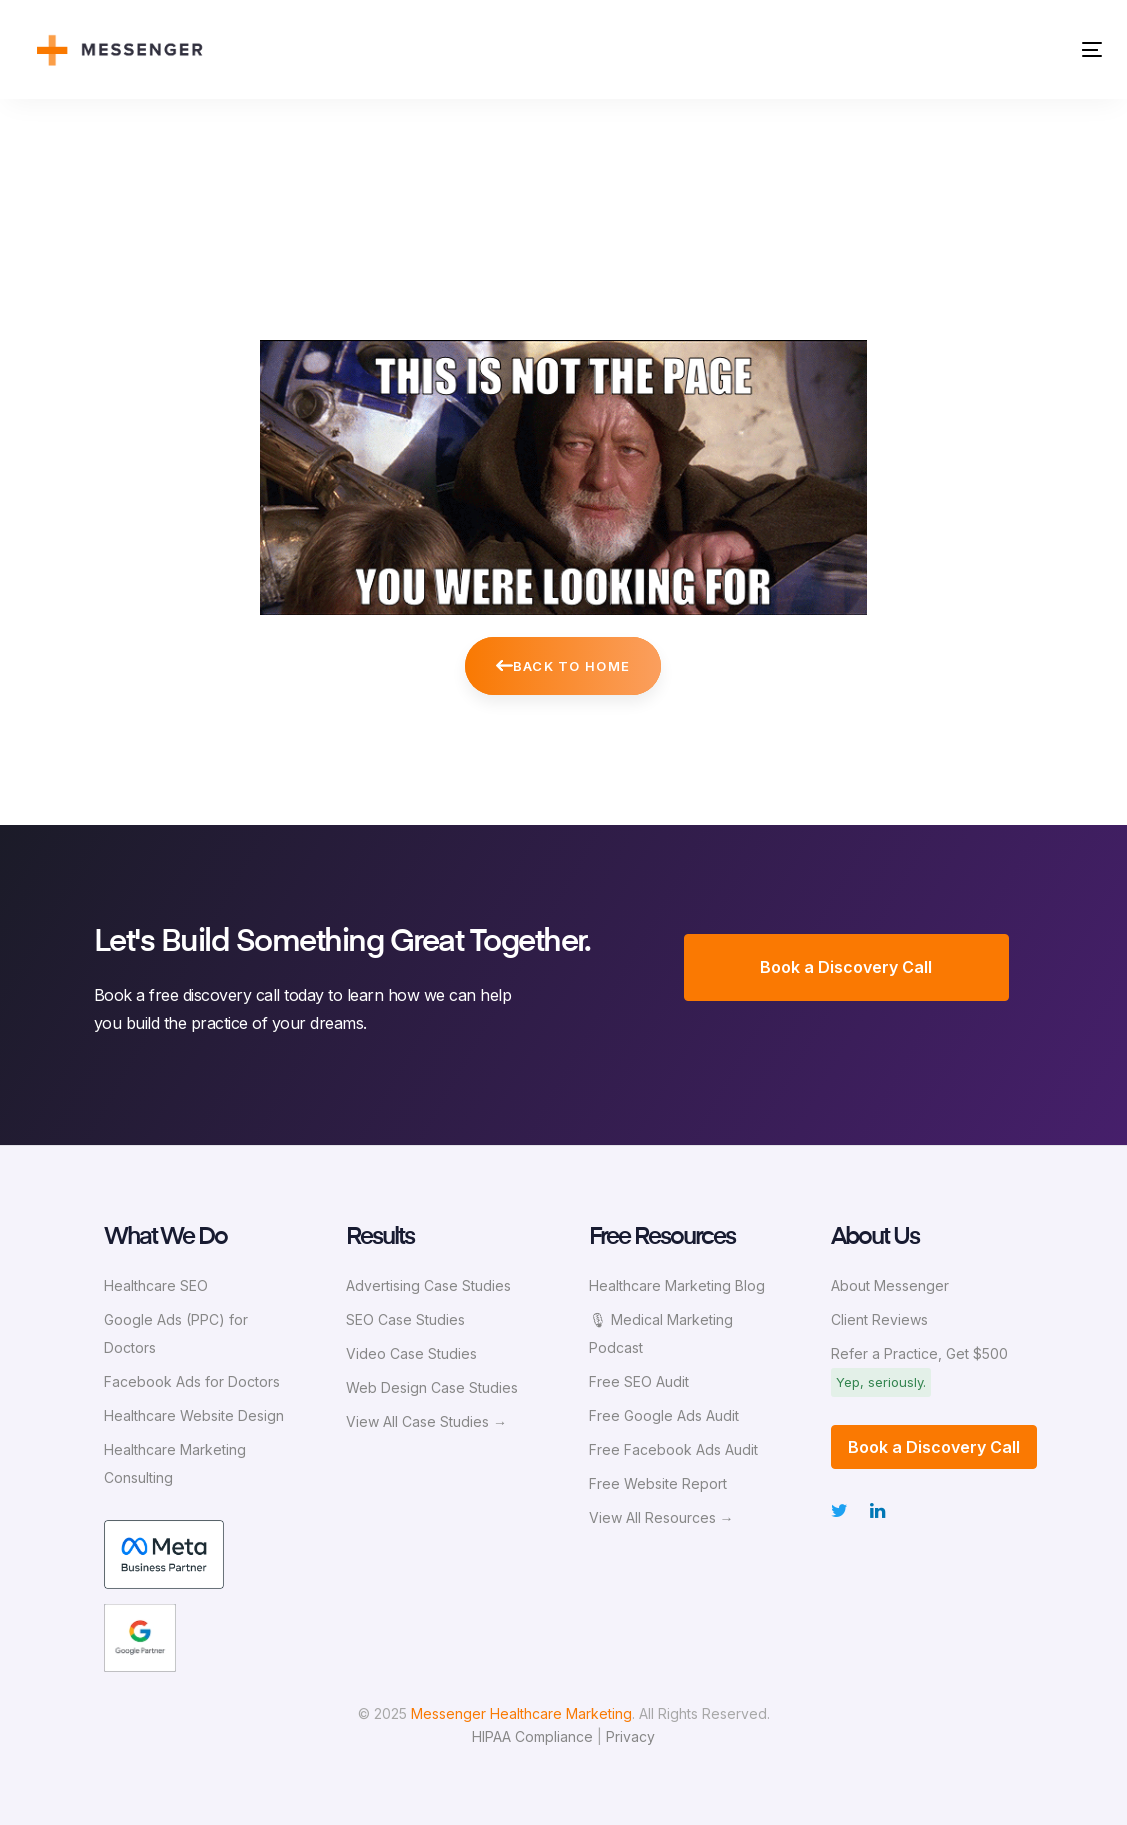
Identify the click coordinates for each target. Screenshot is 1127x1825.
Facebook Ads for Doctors (192, 1381)
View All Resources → (661, 1517)
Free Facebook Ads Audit (673, 1449)
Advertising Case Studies (428, 1285)
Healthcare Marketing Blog (677, 1285)
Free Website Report (658, 1483)
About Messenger (890, 1285)
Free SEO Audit (639, 1381)
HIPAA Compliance (532, 1736)
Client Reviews (879, 1319)
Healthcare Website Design (194, 1415)
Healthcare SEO (156, 1285)
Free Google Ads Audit (664, 1415)
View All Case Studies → (426, 1421)
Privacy (630, 1736)
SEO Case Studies (405, 1319)
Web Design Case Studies (432, 1387)
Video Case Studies (411, 1353)
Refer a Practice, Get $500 (919, 1353)
